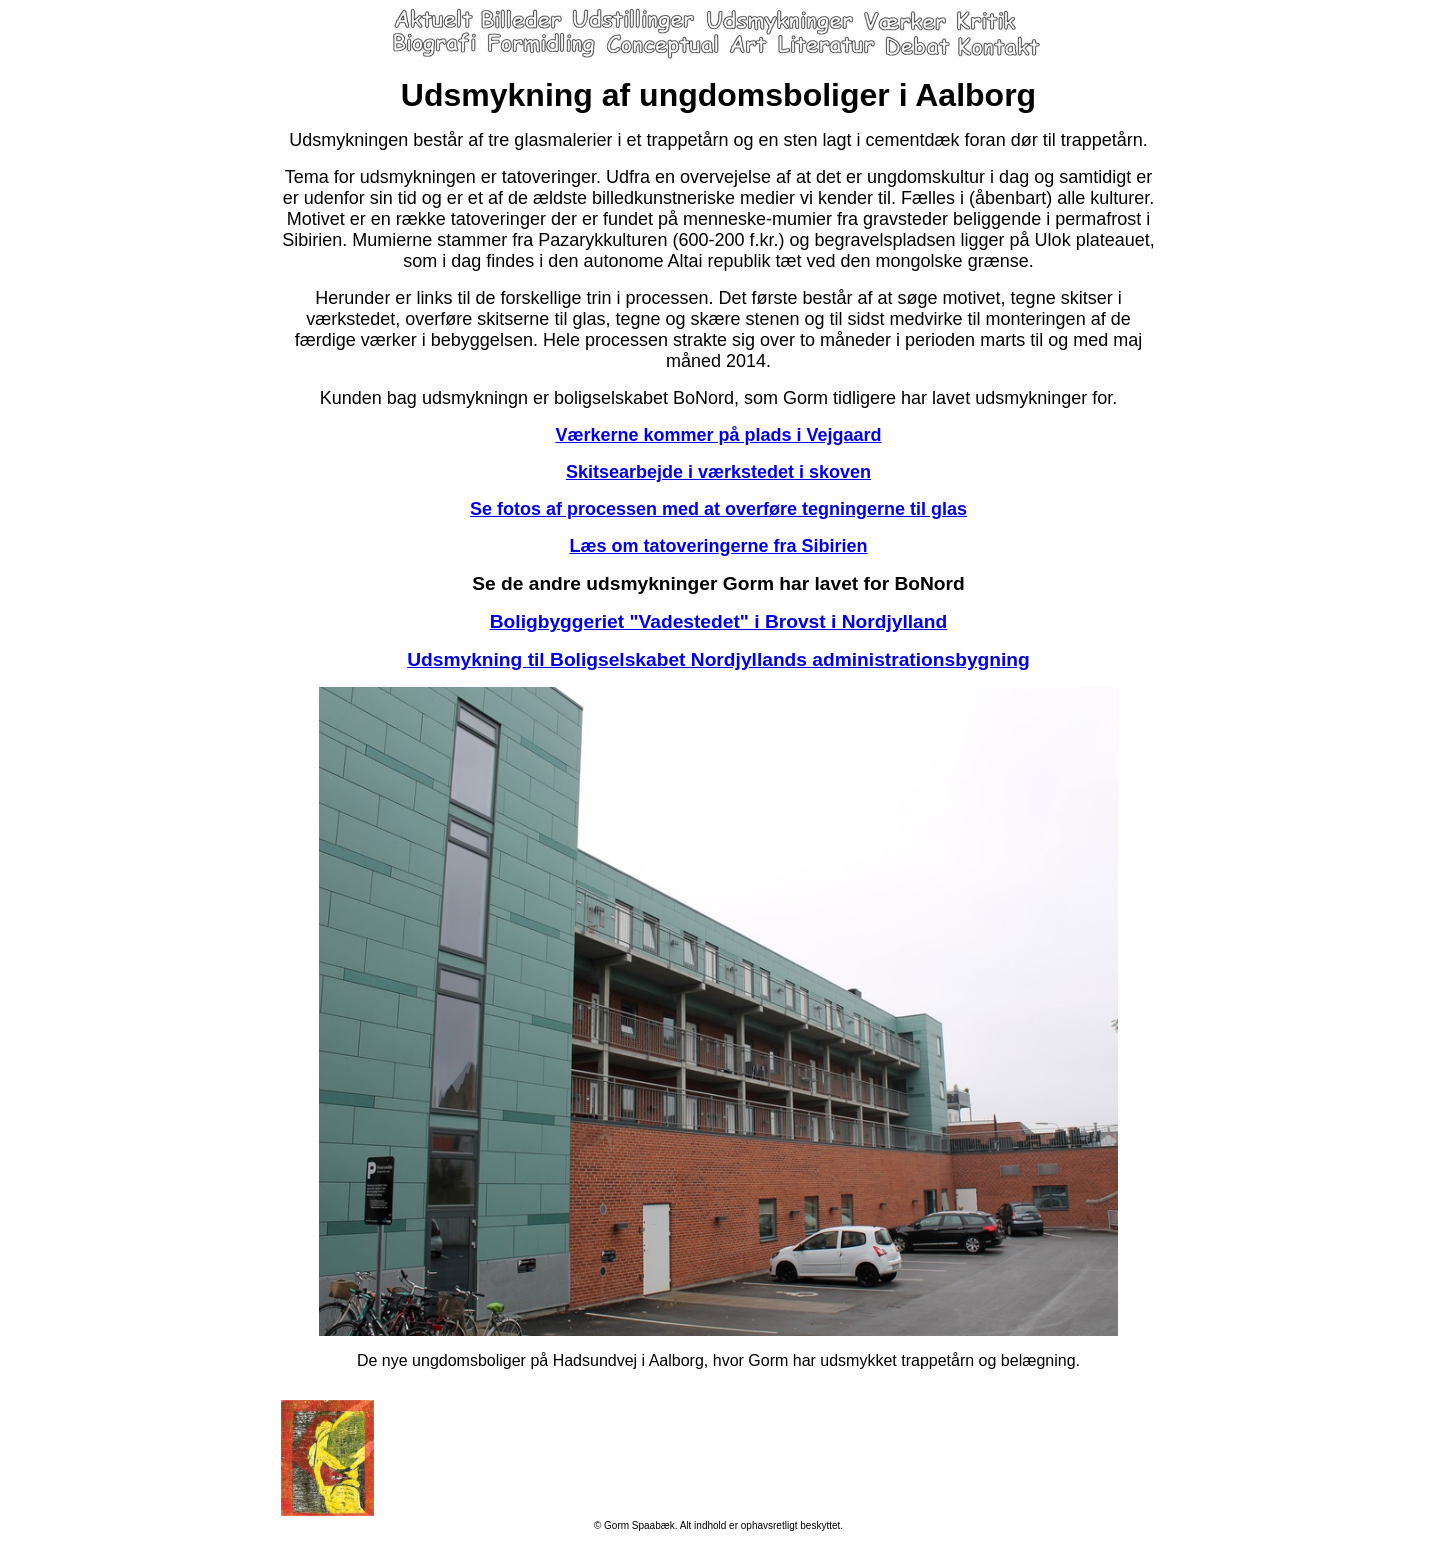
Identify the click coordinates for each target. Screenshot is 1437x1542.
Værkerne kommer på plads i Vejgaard (718, 435)
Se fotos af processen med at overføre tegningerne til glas (718, 509)
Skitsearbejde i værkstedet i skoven (718, 472)
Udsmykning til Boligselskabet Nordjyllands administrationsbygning (718, 659)
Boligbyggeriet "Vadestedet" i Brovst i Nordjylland (718, 621)
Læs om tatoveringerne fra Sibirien (718, 546)
